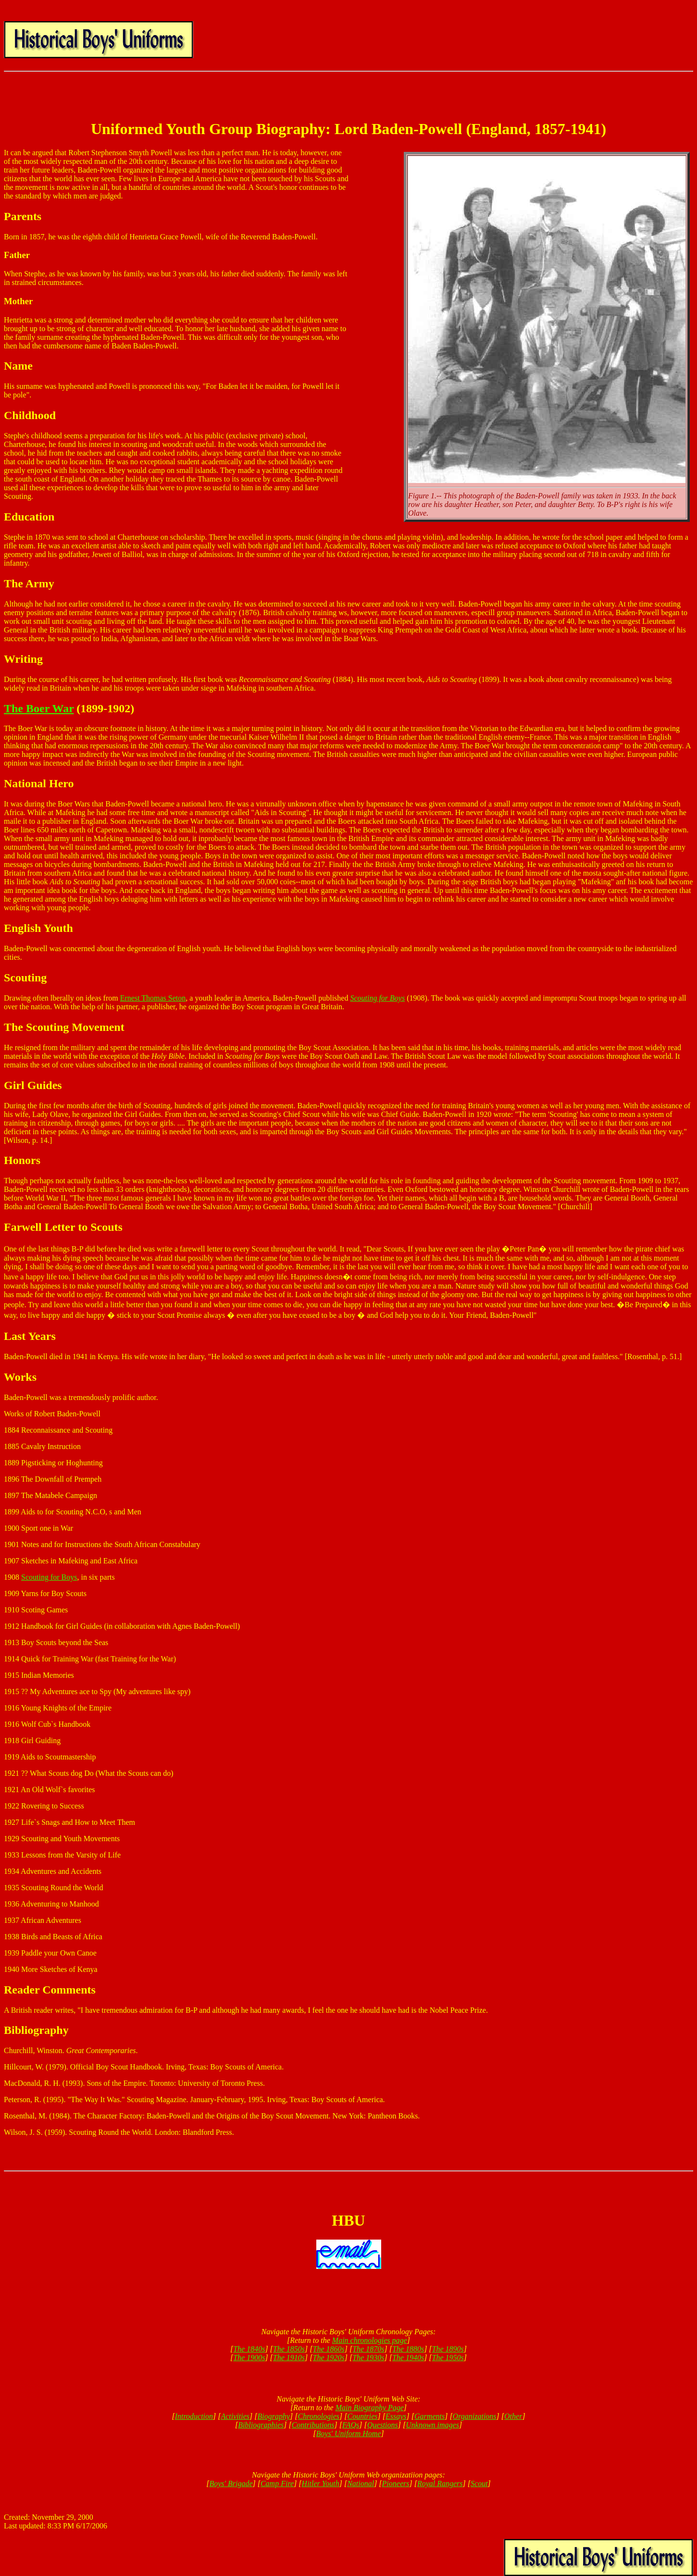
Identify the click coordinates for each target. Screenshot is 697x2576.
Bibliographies (261, 2425)
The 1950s (448, 2357)
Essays (396, 2416)
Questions (382, 2425)
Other (513, 2416)
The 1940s (408, 2357)
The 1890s (448, 2349)
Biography (273, 2416)
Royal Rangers (440, 2483)
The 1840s (249, 2349)
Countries (362, 2416)
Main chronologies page (369, 2340)
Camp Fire (277, 2483)
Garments (429, 2416)
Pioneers (396, 2483)
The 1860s (329, 2349)
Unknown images (432, 2425)
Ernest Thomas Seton (153, 998)
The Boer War (39, 708)
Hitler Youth (320, 2483)
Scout (479, 2483)
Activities (235, 2416)
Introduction (194, 2416)
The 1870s (368, 2349)
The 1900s (249, 2357)
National (360, 2483)
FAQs (350, 2425)
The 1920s (329, 2357)
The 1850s (289, 2349)
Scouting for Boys (49, 1577)
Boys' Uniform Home (348, 2433)
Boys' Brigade (230, 2483)
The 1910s (289, 2357)
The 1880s (408, 2349)
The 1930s (368, 2357)
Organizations (475, 2416)
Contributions (313, 2425)
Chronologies (318, 2416)
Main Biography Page (370, 2407)
